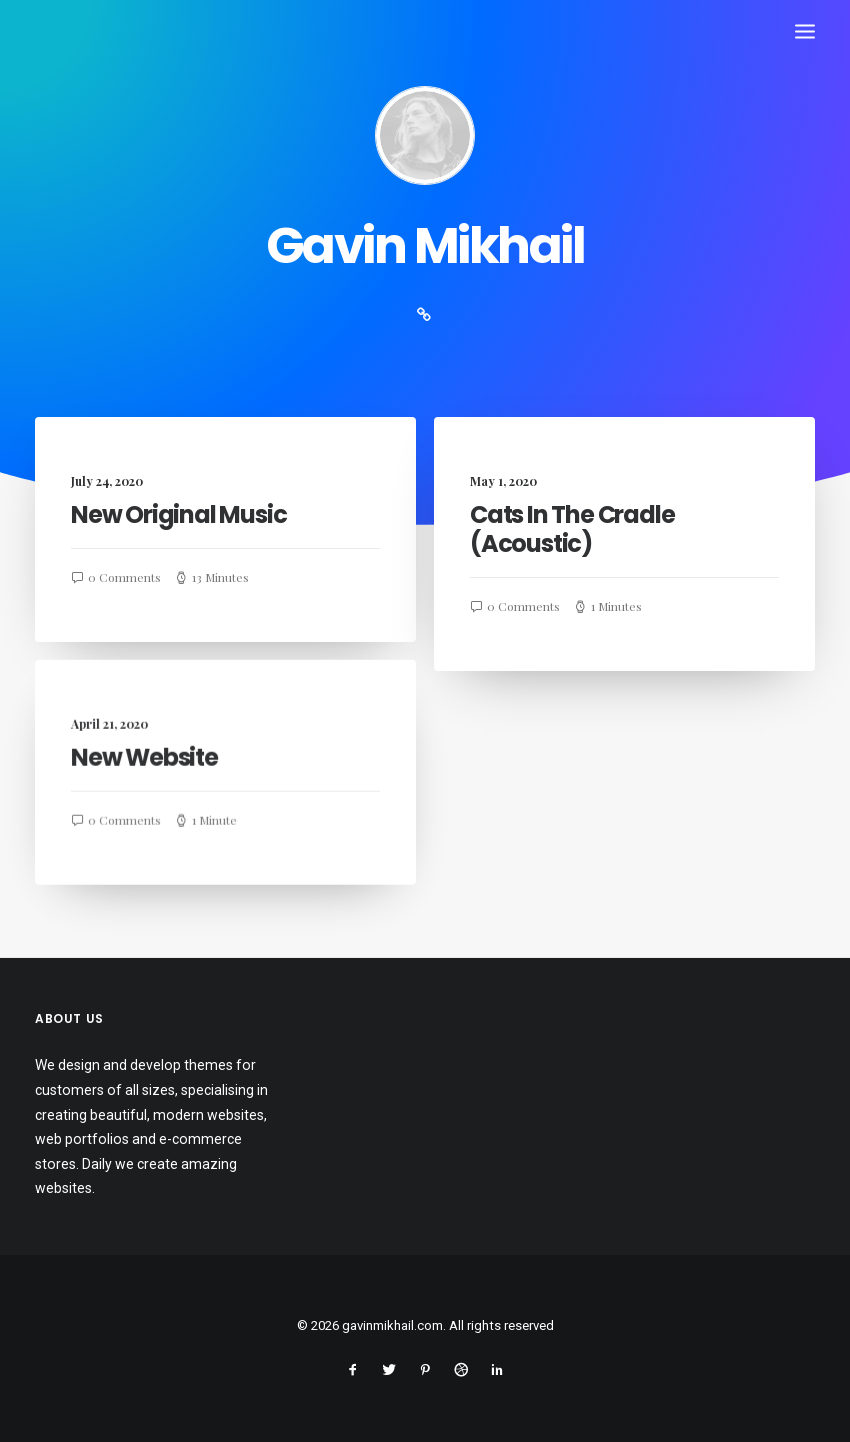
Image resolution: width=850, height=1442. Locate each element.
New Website (144, 776)
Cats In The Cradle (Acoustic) (572, 531)
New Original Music (178, 514)
